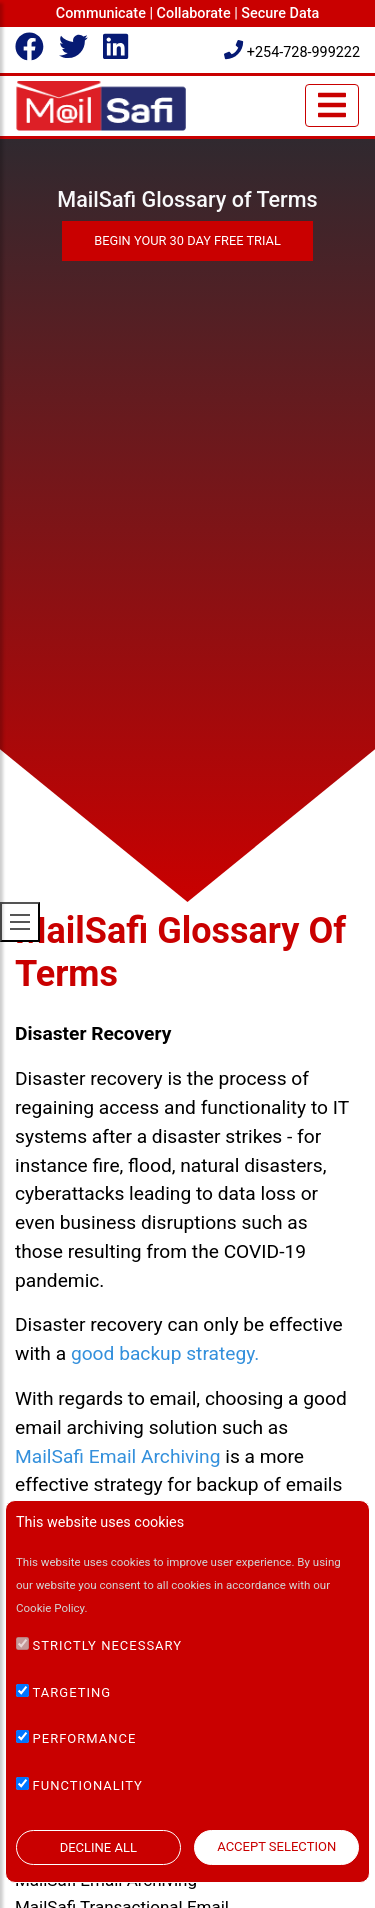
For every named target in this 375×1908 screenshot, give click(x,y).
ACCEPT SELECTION (276, 1846)
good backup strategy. (165, 1353)
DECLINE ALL (98, 1847)
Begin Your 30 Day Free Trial (187, 240)
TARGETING (72, 1692)
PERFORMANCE (85, 1738)
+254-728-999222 (292, 52)
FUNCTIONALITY (88, 1785)
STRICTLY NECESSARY (108, 1645)
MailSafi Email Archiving (117, 1456)
